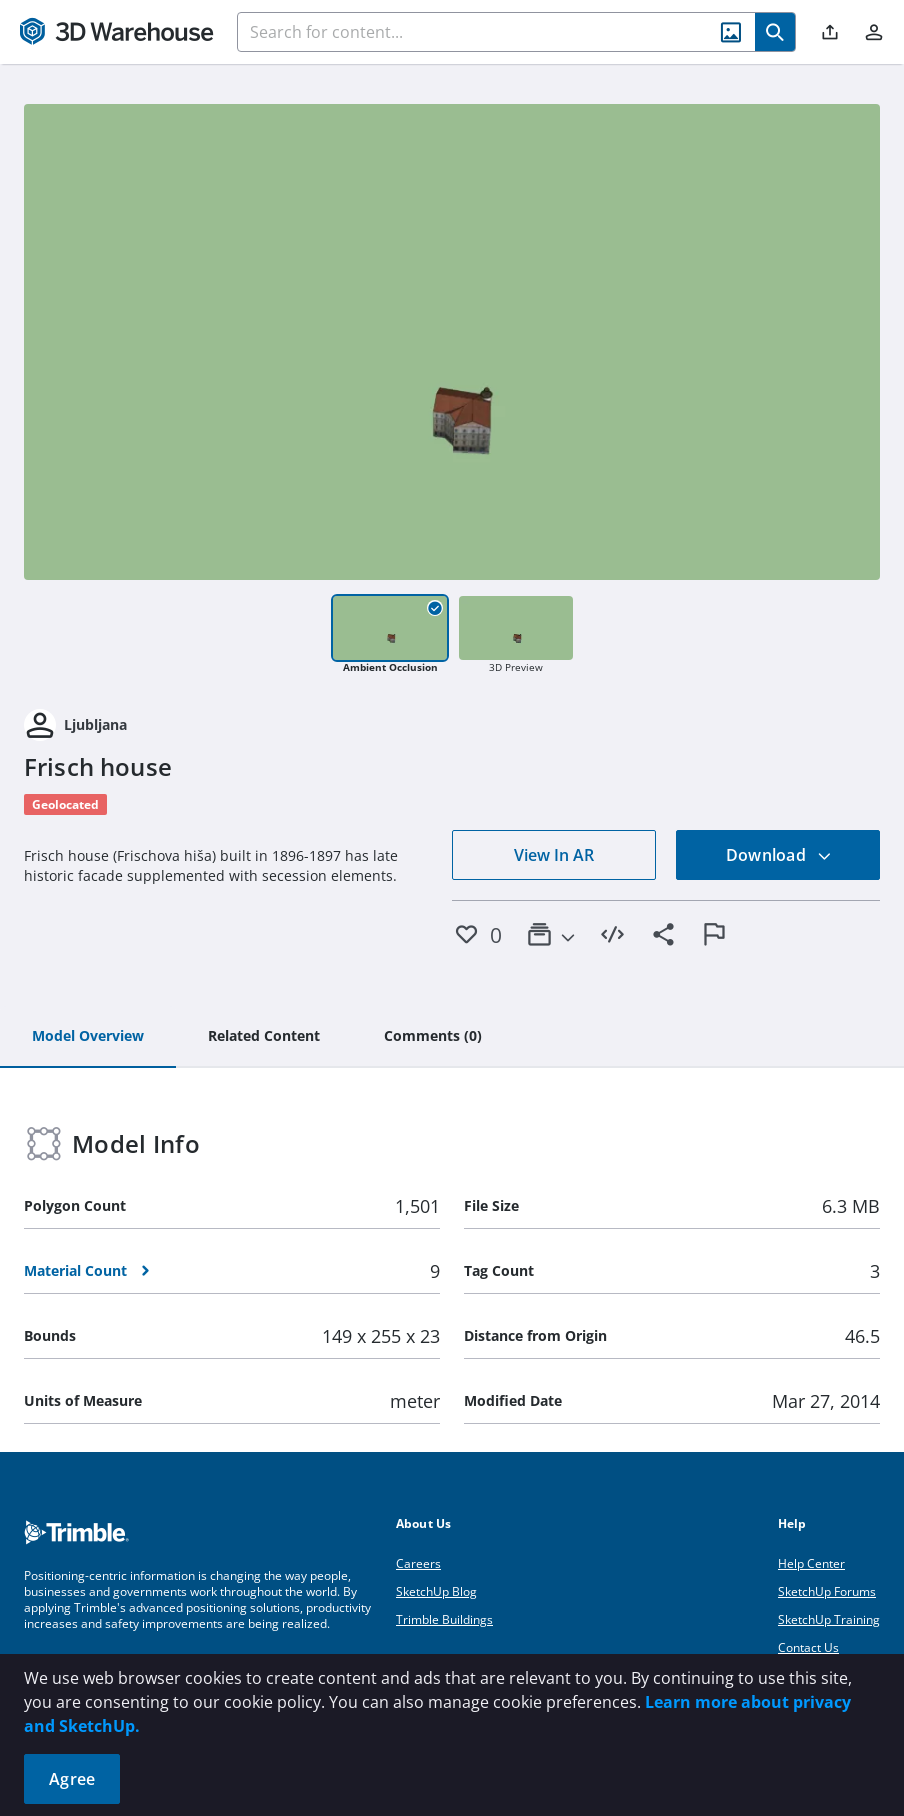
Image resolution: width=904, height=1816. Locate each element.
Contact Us (808, 1647)
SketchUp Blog (436, 1591)
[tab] (88, 1037)
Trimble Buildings (444, 1619)
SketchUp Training (829, 1619)
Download (779, 855)
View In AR (554, 855)
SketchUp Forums (827, 1591)
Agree (72, 1779)
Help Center (811, 1563)
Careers (418, 1563)
